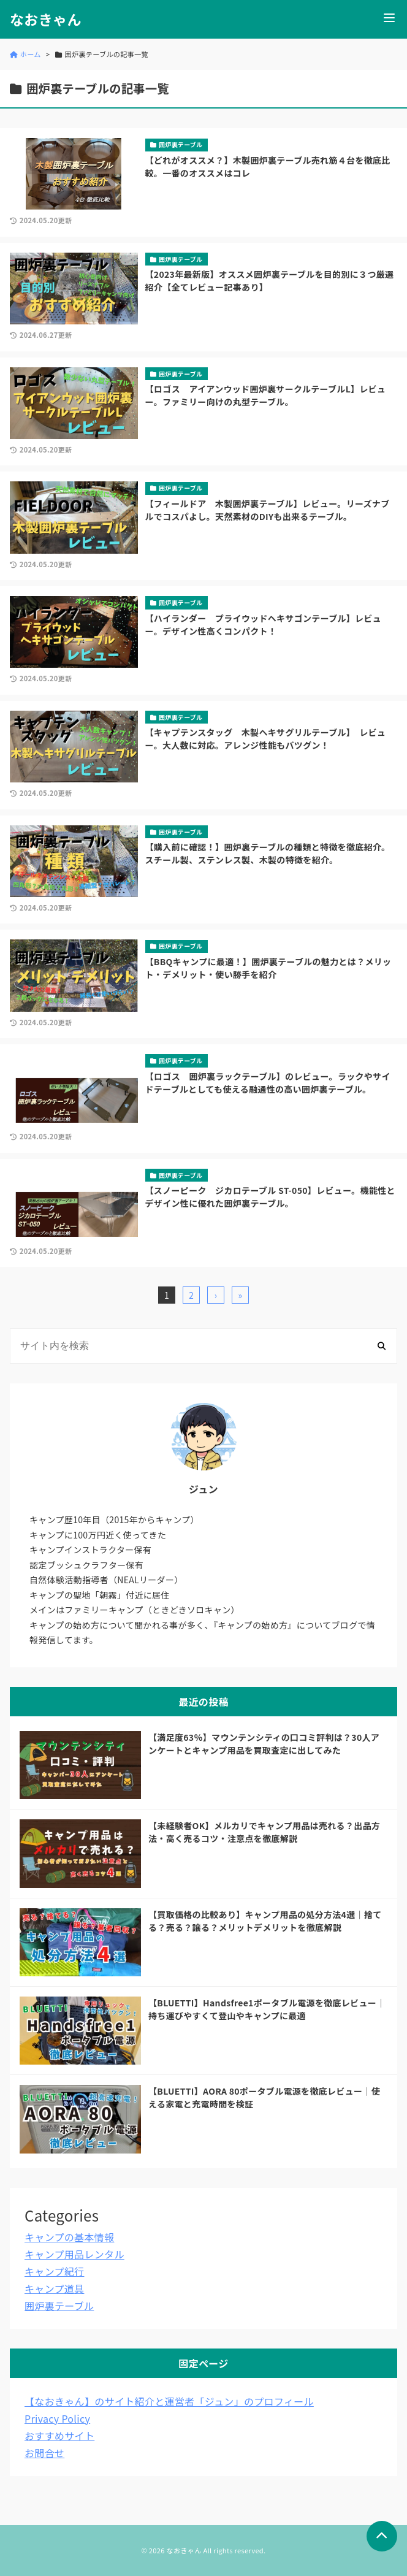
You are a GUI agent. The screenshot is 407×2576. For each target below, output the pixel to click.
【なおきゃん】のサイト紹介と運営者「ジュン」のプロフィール (169, 2401)
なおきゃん (46, 19)
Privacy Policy (57, 2418)
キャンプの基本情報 (69, 2237)
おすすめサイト (59, 2435)
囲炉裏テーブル (59, 2305)
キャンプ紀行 (54, 2271)
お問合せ (44, 2452)
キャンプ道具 (54, 2288)
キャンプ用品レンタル (74, 2254)
